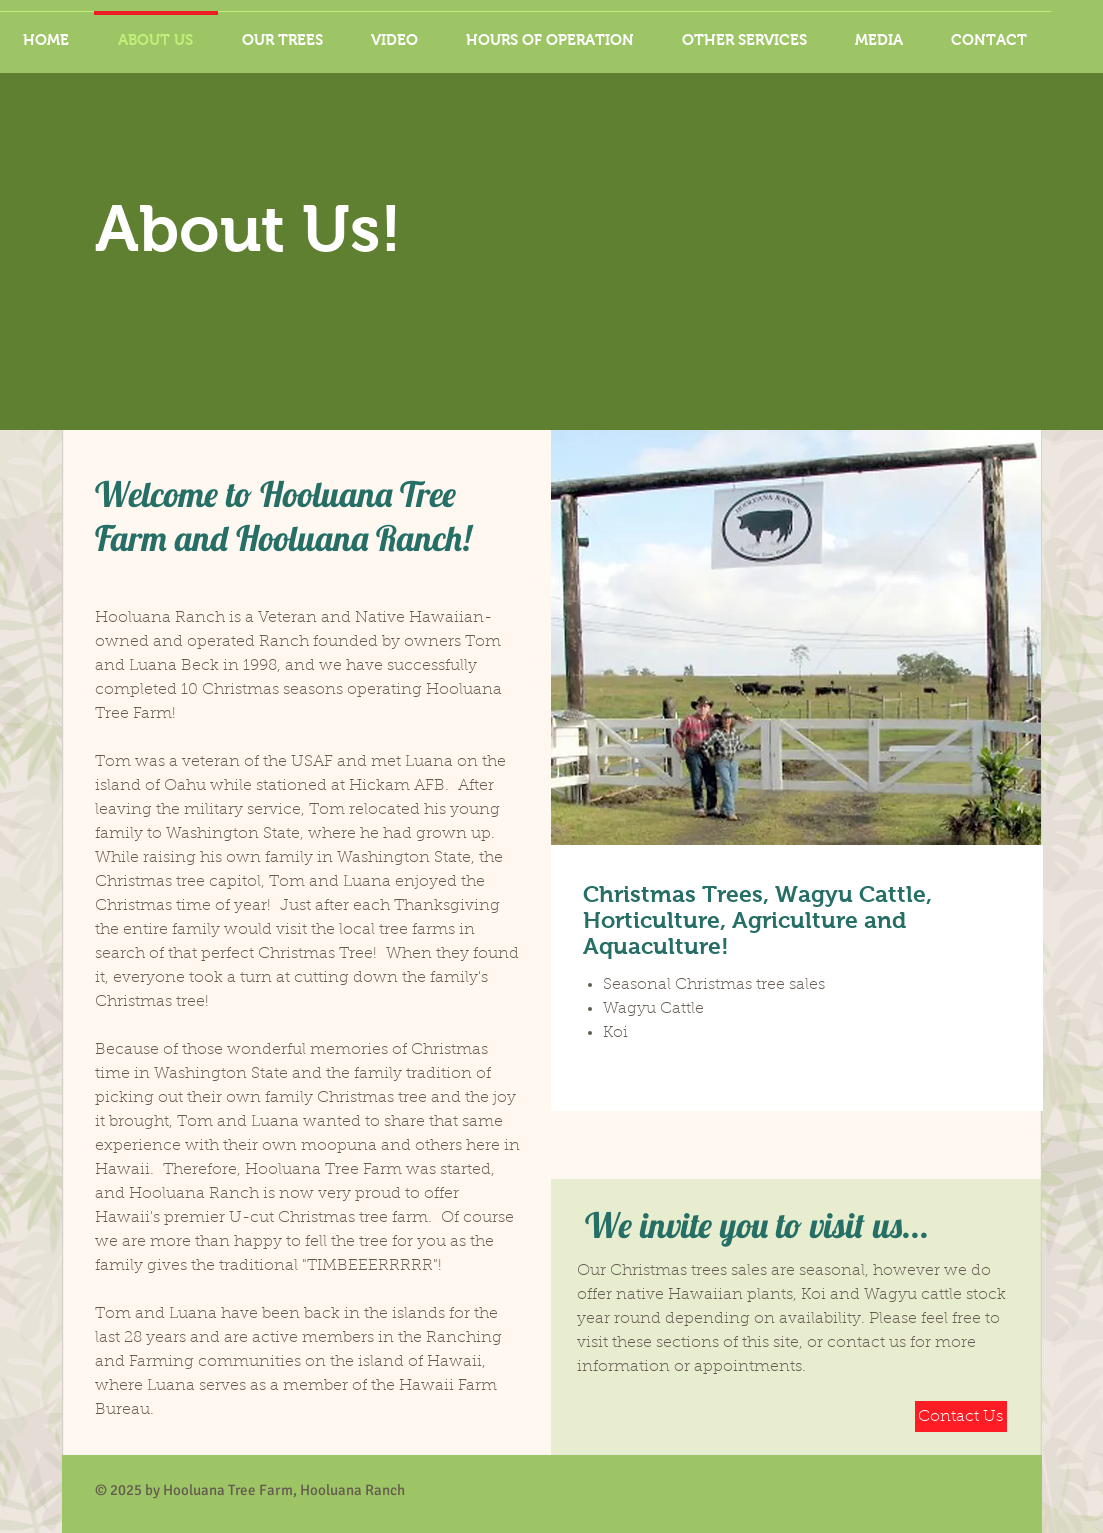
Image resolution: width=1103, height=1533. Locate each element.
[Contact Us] (961, 1416)
